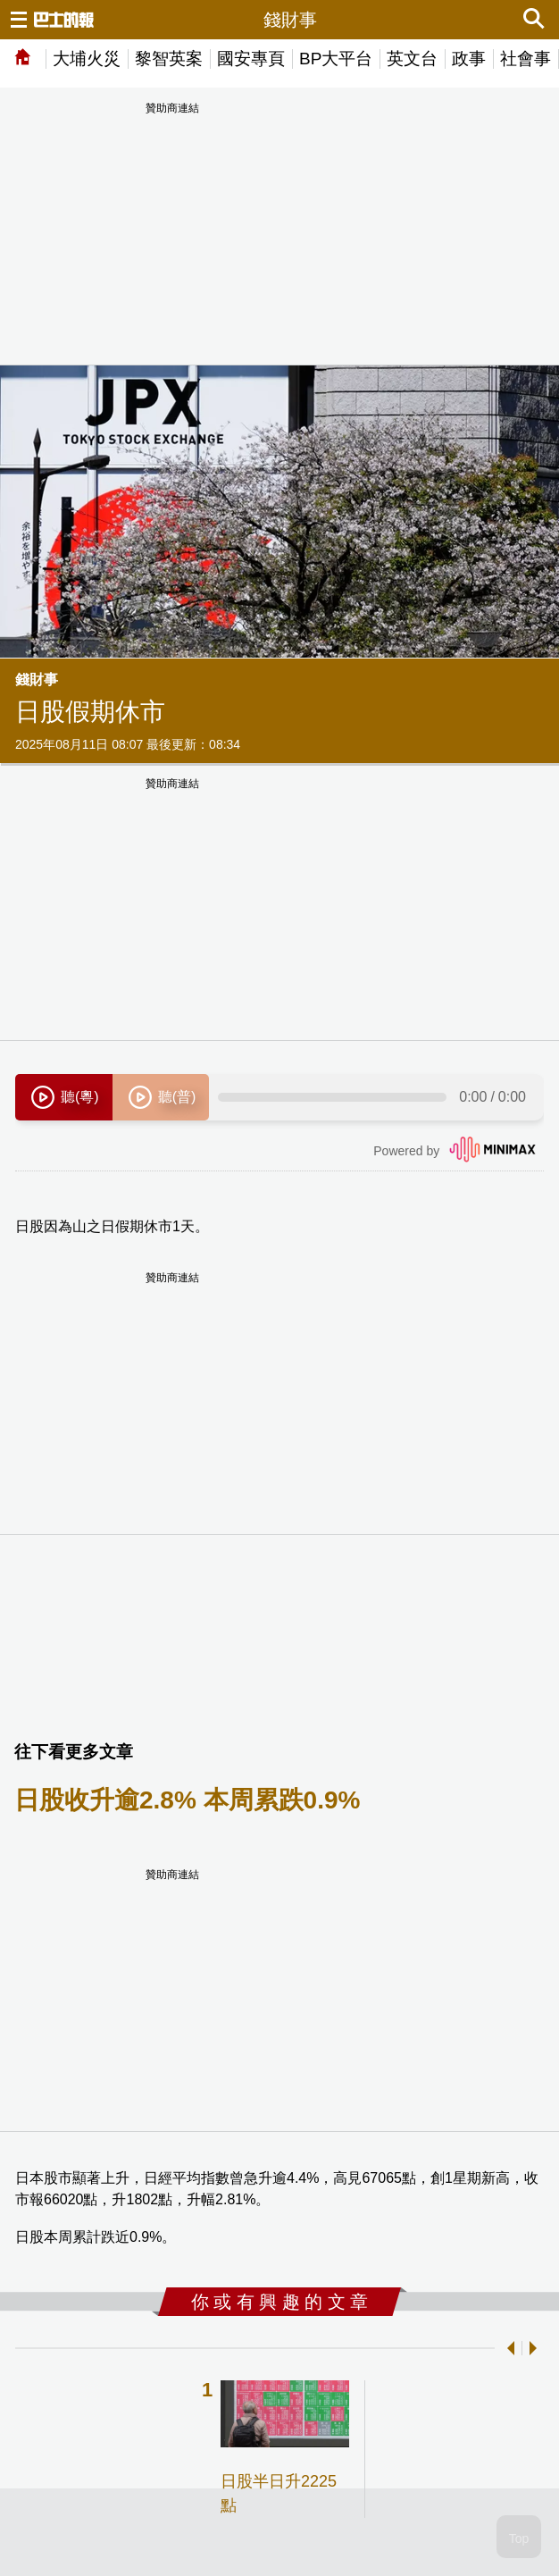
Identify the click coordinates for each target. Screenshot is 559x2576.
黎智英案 (169, 58)
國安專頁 (251, 58)
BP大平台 (335, 58)
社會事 (525, 58)
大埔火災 (87, 58)
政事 (469, 58)
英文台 (412, 58)
